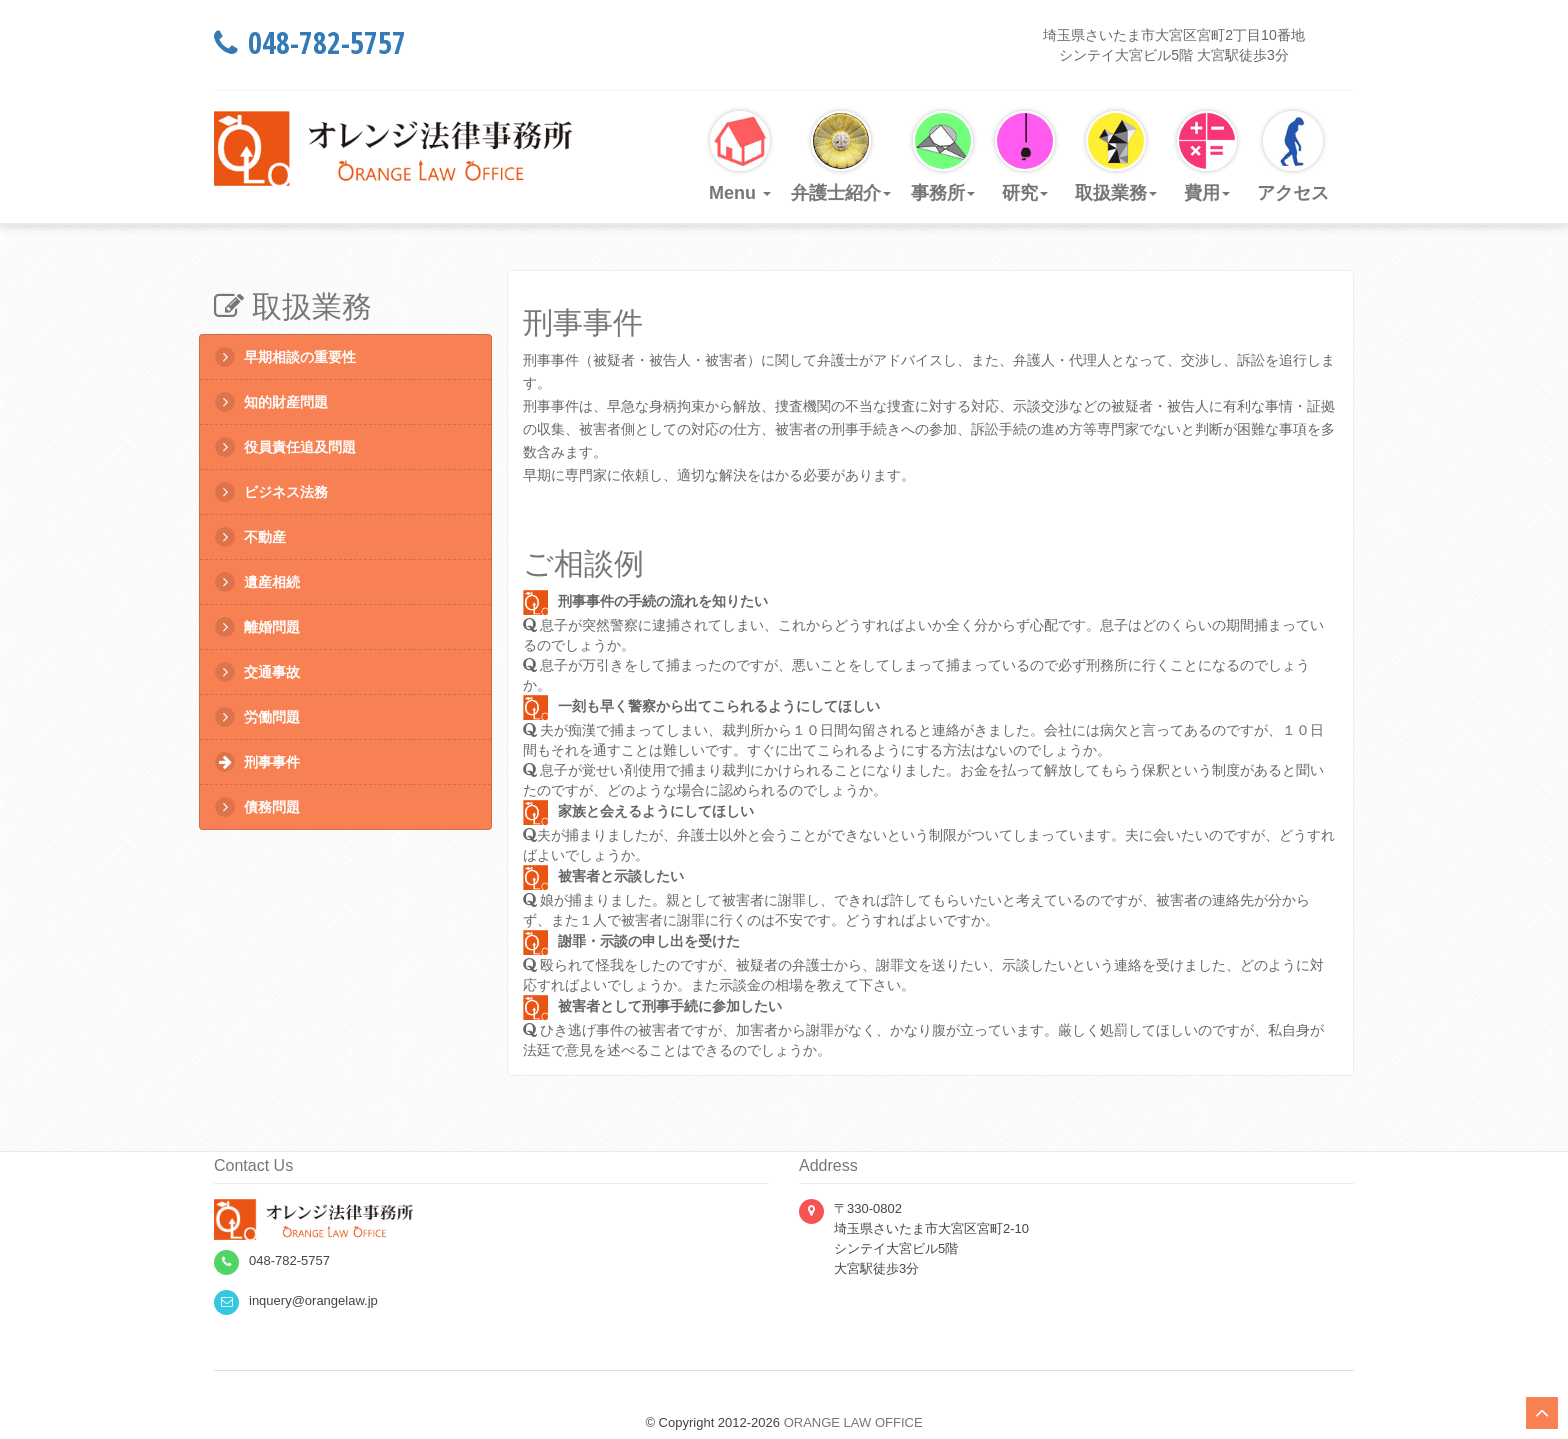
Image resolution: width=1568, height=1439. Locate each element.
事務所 (943, 157)
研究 (1025, 157)
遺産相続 (257, 582)
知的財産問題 (271, 402)
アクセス (1293, 157)
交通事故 (257, 672)
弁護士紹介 (841, 157)
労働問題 (257, 717)
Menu (740, 157)
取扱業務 (1116, 157)
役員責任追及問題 (285, 447)
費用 (1207, 157)
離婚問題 (257, 627)
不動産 (250, 537)
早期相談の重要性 (285, 357)
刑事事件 (257, 762)
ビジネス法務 (271, 492)
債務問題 (257, 807)
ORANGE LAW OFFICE (853, 1422)
